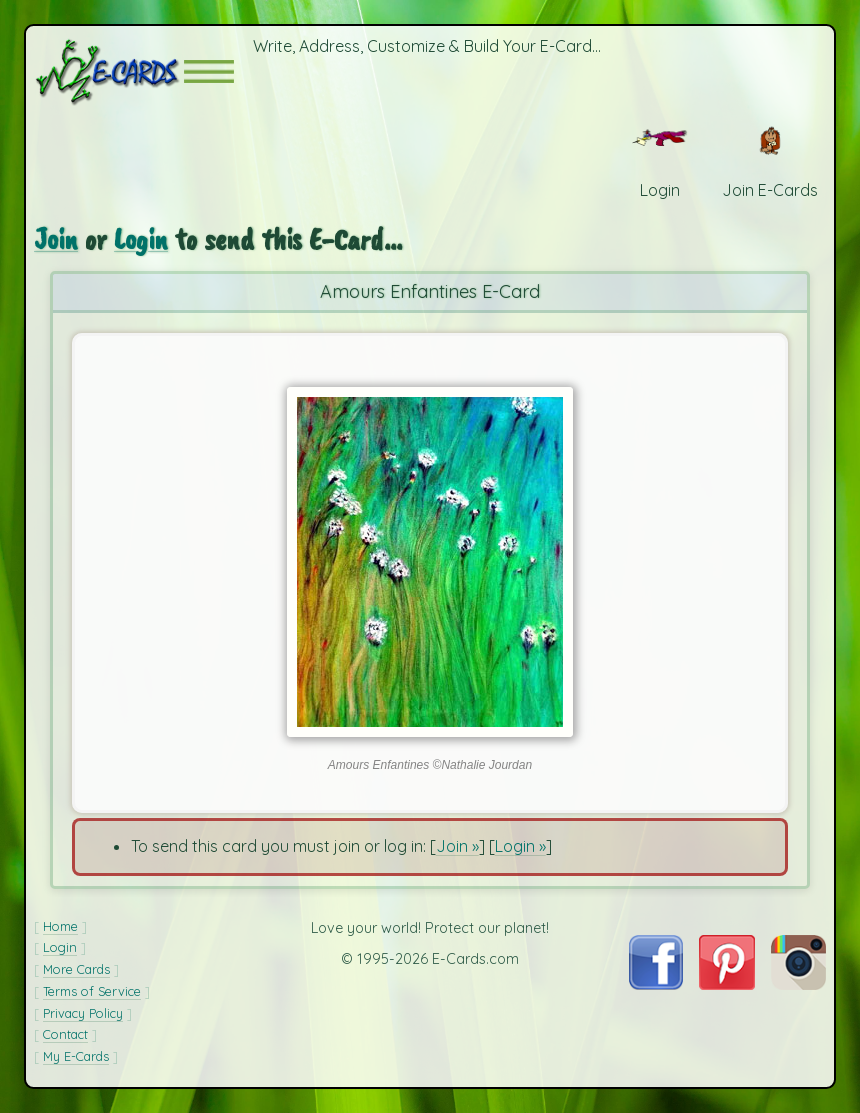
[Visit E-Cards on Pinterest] (726, 984)
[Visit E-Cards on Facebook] (656, 984)
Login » (520, 846)
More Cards (76, 969)
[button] (209, 71)
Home (60, 926)
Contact (65, 1034)
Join (56, 238)
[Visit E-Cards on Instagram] (798, 984)
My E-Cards (76, 1056)
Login (141, 238)
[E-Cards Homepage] (109, 71)
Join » (457, 846)
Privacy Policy (83, 1013)
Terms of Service (92, 991)
